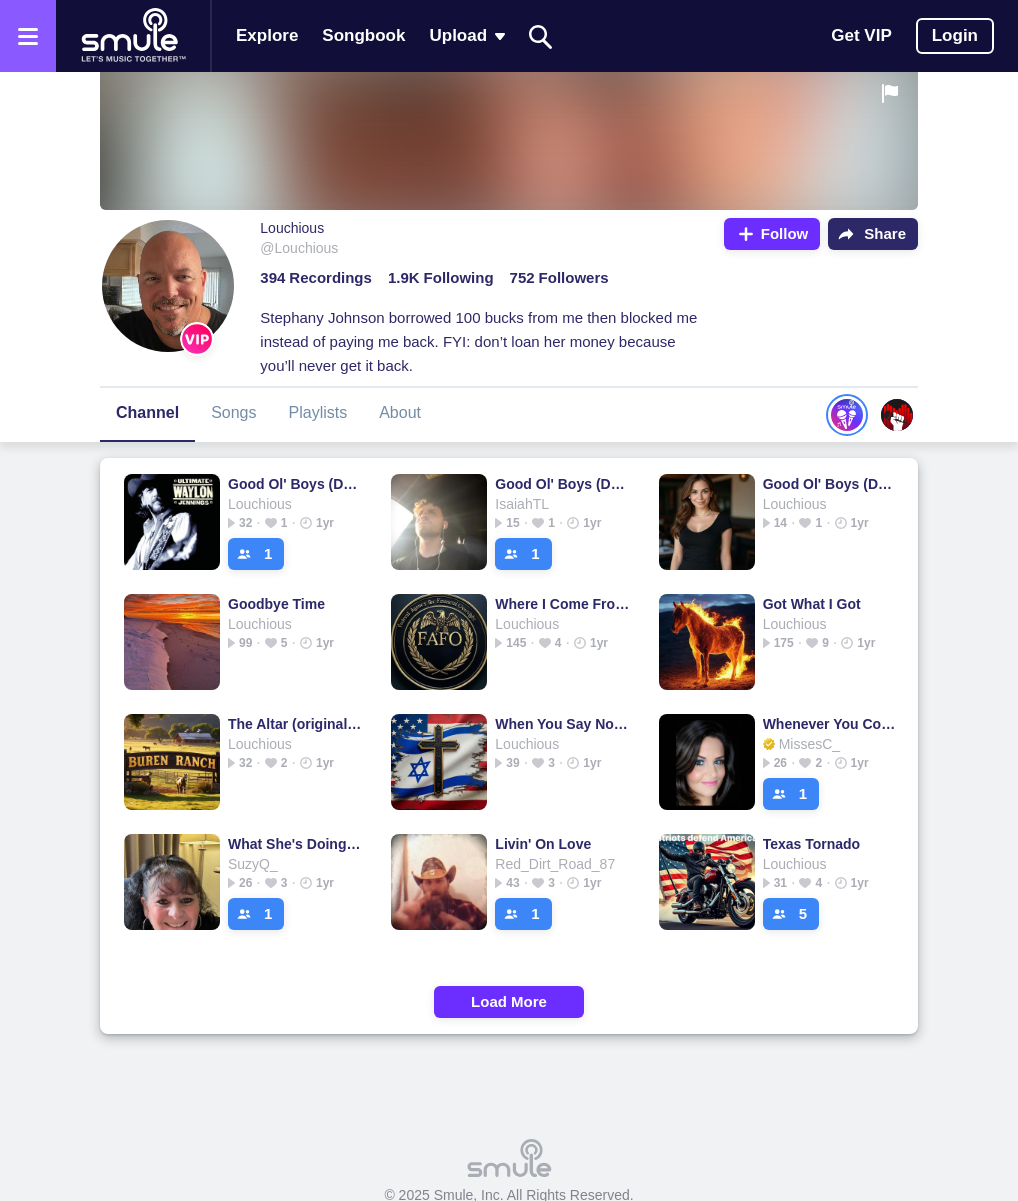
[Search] (541, 36)
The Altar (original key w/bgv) (295, 724)
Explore (267, 35)
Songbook (363, 35)
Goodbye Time (276, 604)
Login (955, 35)
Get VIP (861, 35)
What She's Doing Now (295, 844)
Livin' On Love (543, 844)
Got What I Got (812, 604)
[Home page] (133, 36)
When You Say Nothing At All (562, 724)
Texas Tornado (812, 844)
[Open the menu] (28, 36)
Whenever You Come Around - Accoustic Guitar (830, 724)
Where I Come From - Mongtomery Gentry (562, 604)
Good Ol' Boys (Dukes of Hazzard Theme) (295, 484)
